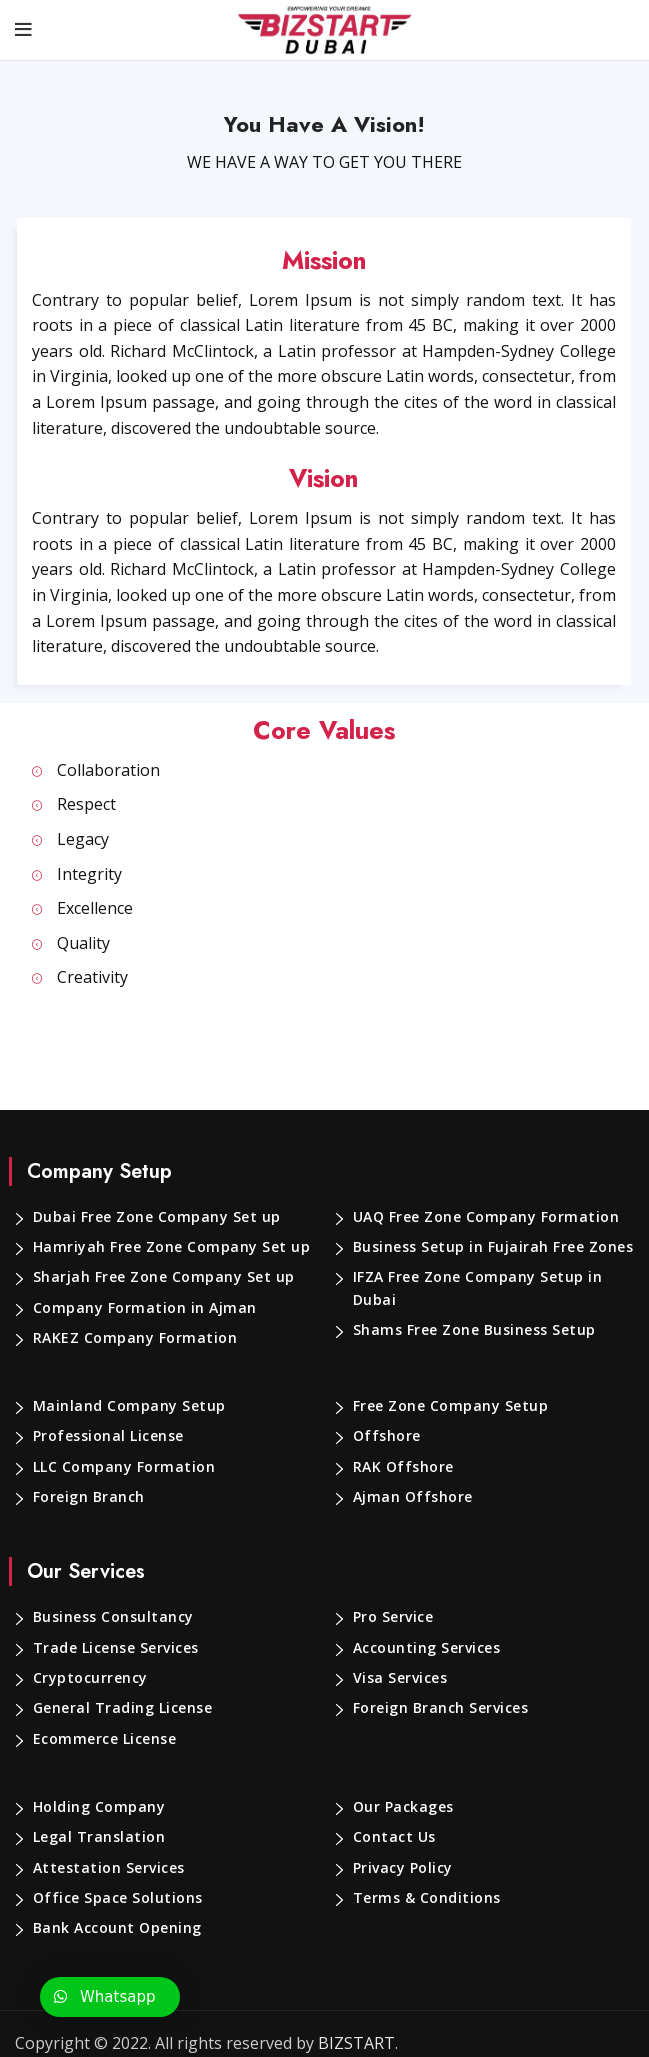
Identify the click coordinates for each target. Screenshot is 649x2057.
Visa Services (401, 1678)
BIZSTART (339, 2043)
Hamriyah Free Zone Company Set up (165, 1247)
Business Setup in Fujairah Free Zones (491, 1247)
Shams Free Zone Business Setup (473, 1330)
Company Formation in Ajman (139, 1308)
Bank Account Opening (115, 1928)
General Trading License (120, 1708)
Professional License (108, 1436)
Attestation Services (105, 1868)
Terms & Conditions (423, 1898)
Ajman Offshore (409, 1497)
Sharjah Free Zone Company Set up (159, 1277)
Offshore (384, 1436)
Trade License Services (116, 1648)
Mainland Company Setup (124, 1406)
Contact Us (392, 1837)
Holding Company (96, 1807)
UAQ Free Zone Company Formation (481, 1217)
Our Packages (402, 1807)
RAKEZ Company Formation (133, 1338)
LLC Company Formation (122, 1467)
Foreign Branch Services (441, 1708)
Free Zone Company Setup (447, 1406)
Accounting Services (427, 1648)
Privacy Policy (404, 1868)
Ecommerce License (105, 1739)
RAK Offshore (402, 1467)
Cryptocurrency (88, 1678)
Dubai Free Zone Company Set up (152, 1217)
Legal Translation (95, 1837)
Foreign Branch (88, 1497)
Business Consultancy (113, 1617)
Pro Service (394, 1617)
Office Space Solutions (114, 1898)
